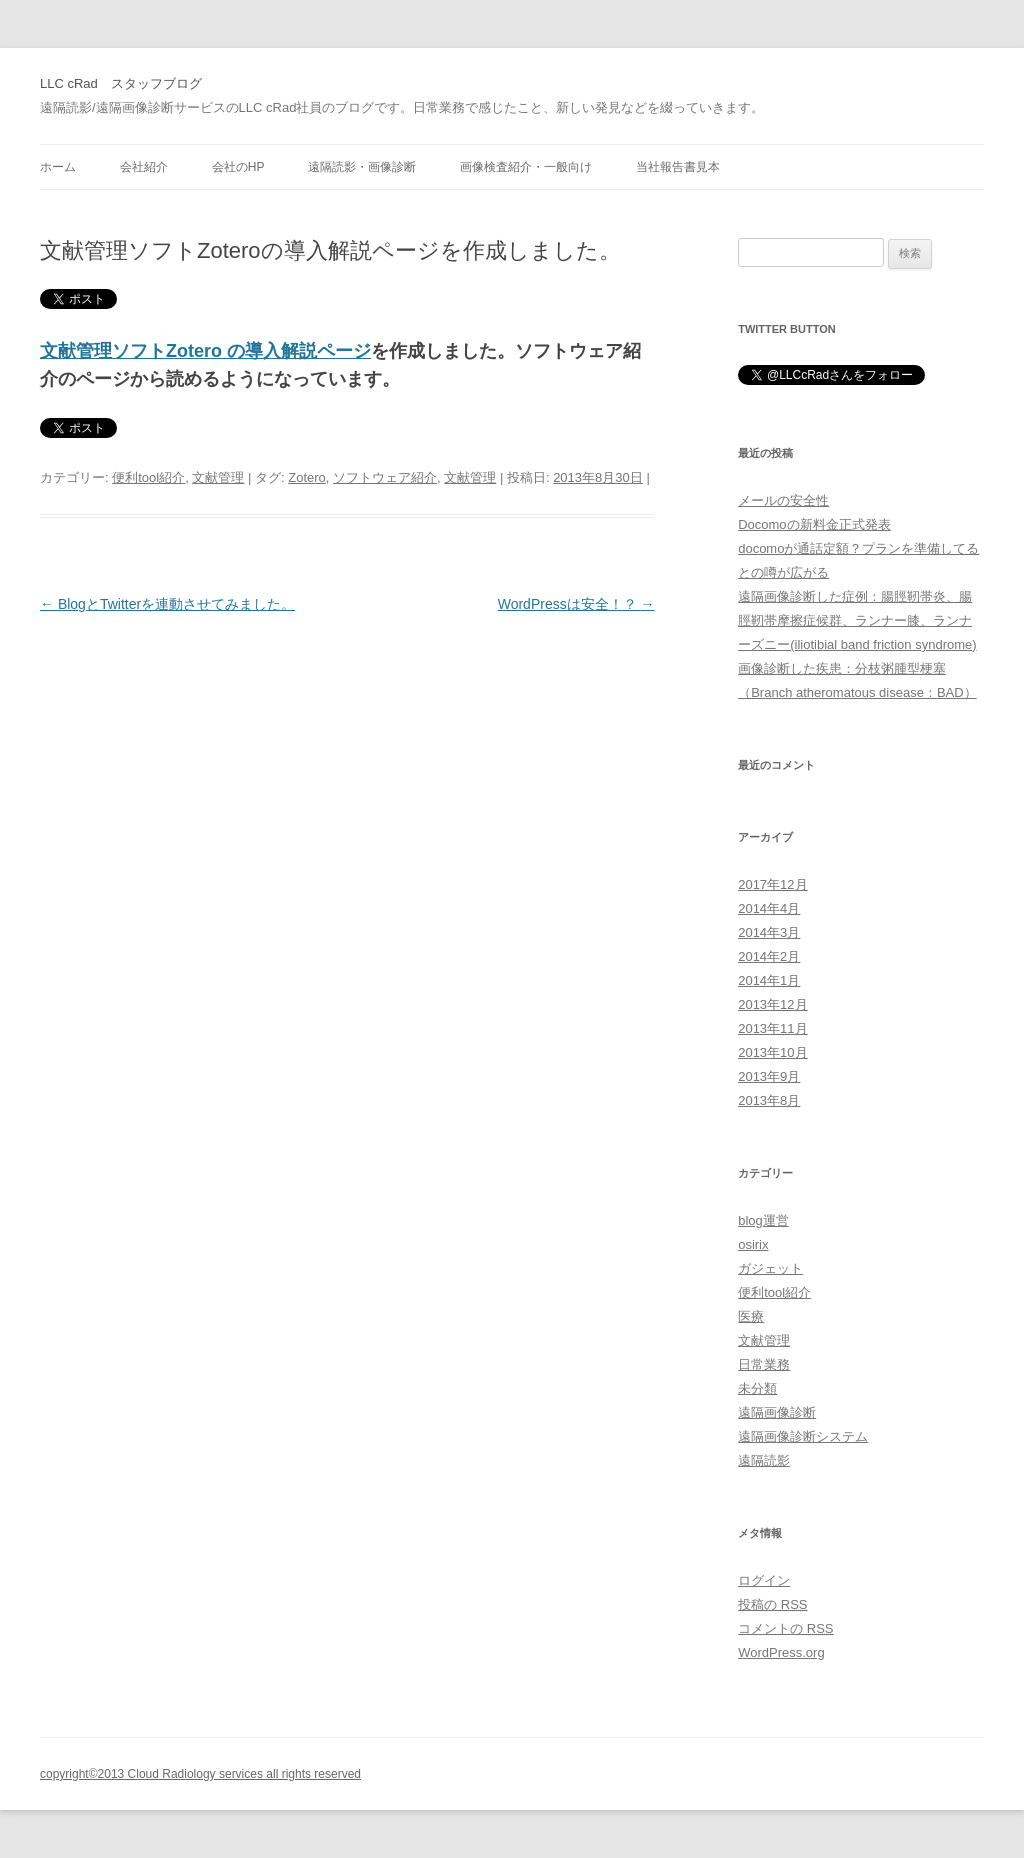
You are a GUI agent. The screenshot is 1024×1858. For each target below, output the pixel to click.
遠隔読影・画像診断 (362, 167)
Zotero (307, 477)
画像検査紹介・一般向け (526, 167)
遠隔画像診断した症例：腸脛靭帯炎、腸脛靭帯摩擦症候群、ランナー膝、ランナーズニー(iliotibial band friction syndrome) (857, 620)
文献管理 (218, 477)
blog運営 (763, 1220)
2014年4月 (769, 908)
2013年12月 (772, 1004)
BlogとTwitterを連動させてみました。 (167, 604)
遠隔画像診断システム (803, 1436)
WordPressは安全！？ (576, 604)
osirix (753, 1244)
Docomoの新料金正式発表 (814, 524)
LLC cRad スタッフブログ (121, 83)
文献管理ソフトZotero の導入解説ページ (205, 351)
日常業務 (764, 1364)
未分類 (757, 1388)
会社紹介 (144, 167)
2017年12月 (772, 884)
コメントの (785, 1628)
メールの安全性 (783, 500)
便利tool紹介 (148, 477)
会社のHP (238, 167)
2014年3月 (769, 932)
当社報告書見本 (678, 167)
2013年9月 (769, 1076)
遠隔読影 (764, 1460)
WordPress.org (781, 1652)
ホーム (58, 167)
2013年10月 (772, 1052)
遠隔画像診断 (777, 1412)
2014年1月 (769, 980)
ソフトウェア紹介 (385, 477)
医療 (751, 1316)
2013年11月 (772, 1028)
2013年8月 (769, 1100)
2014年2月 (769, 956)
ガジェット (770, 1268)
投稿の (772, 1604)
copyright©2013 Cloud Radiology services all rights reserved (200, 1774)
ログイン (764, 1580)
